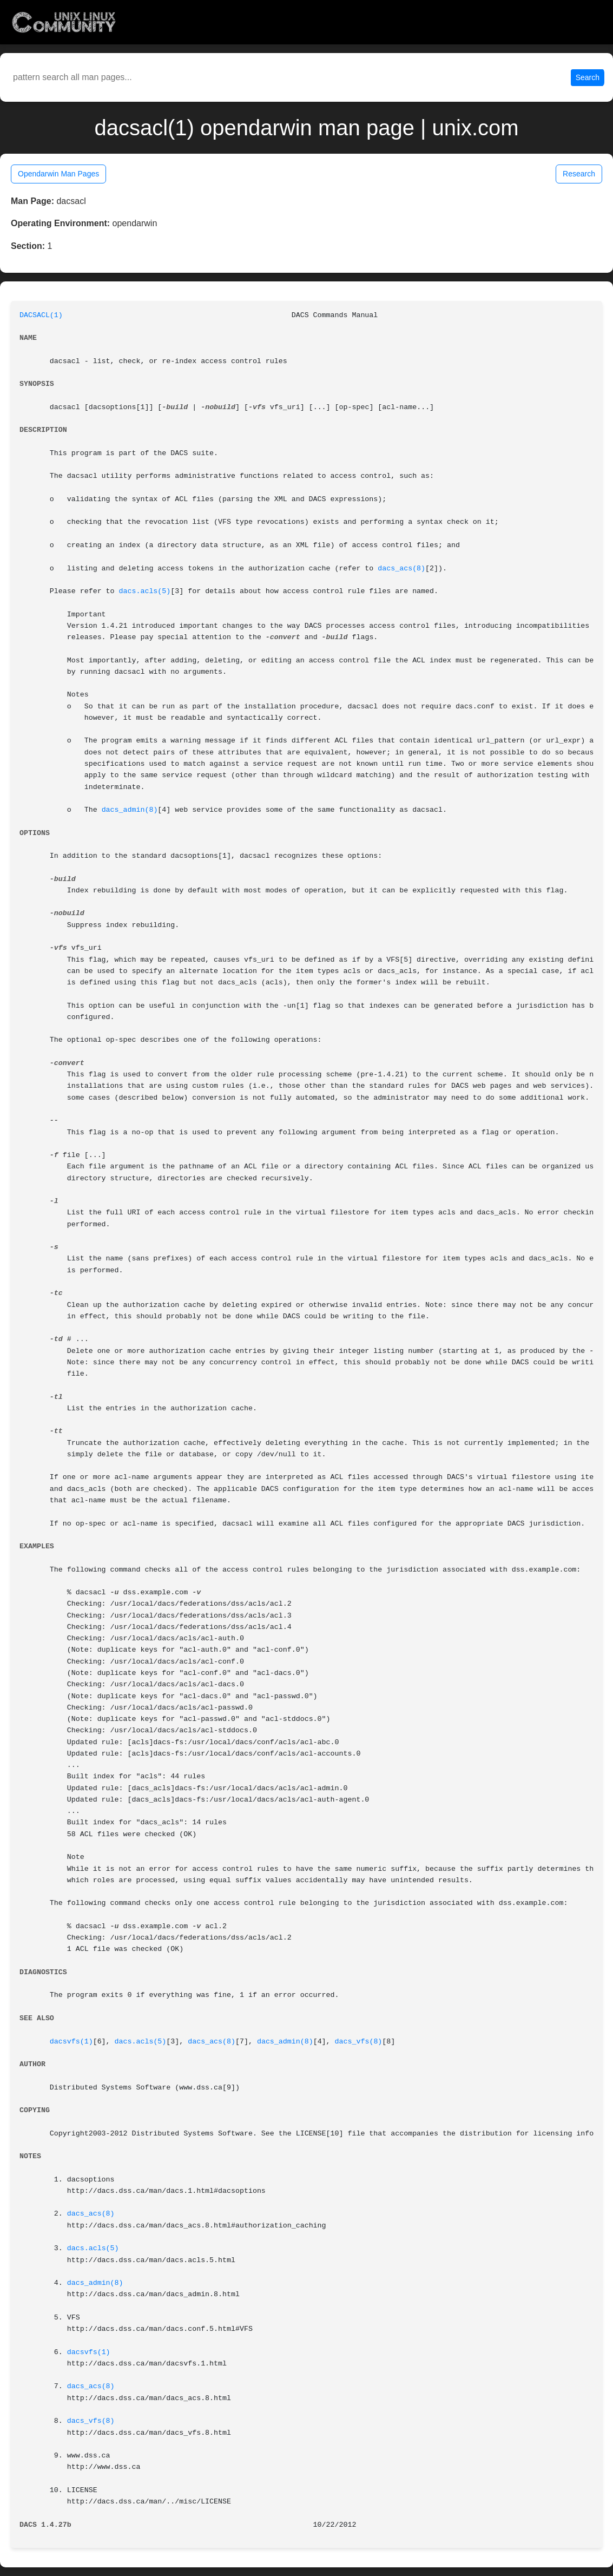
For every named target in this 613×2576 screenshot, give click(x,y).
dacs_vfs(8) (359, 2042)
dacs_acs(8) (401, 568)
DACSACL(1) (41, 315)
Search (587, 77)
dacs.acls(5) (145, 591)
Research (579, 173)
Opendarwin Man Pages (58, 173)
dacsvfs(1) (71, 2042)
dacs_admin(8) (130, 810)
